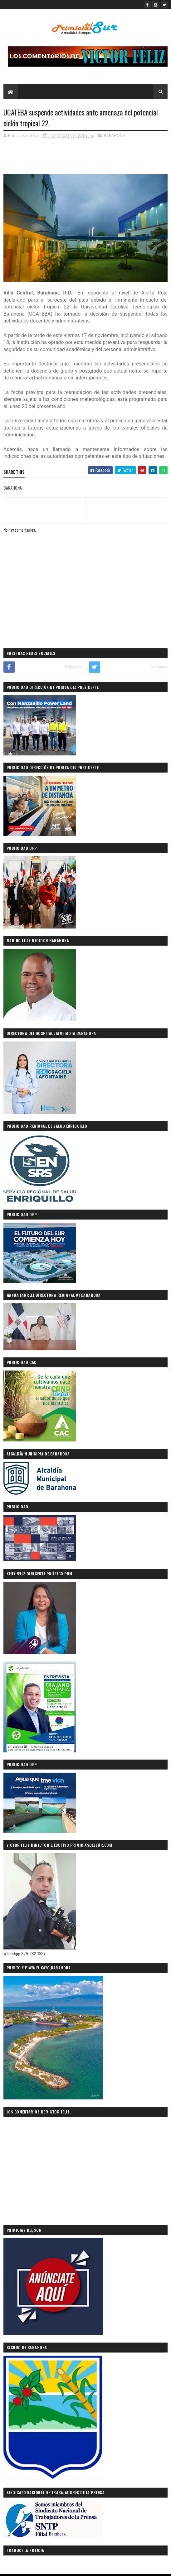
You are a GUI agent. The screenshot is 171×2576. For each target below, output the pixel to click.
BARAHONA (114, 135)
